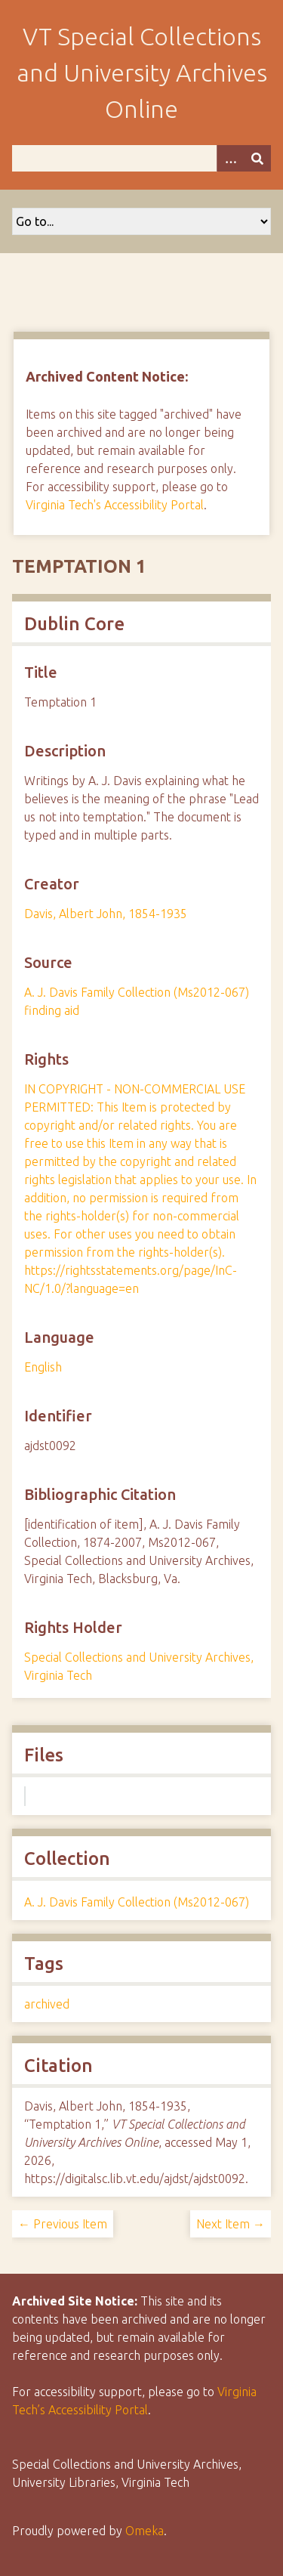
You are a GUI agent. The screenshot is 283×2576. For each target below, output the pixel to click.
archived (46, 2004)
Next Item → (230, 2224)
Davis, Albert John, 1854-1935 (105, 913)
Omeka (144, 2530)
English (43, 1367)
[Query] (141, 158)
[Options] (230, 158)
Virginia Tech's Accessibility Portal (115, 505)
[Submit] (257, 158)
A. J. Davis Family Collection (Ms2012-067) (136, 1902)
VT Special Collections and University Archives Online (142, 72)
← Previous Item (62, 2224)
